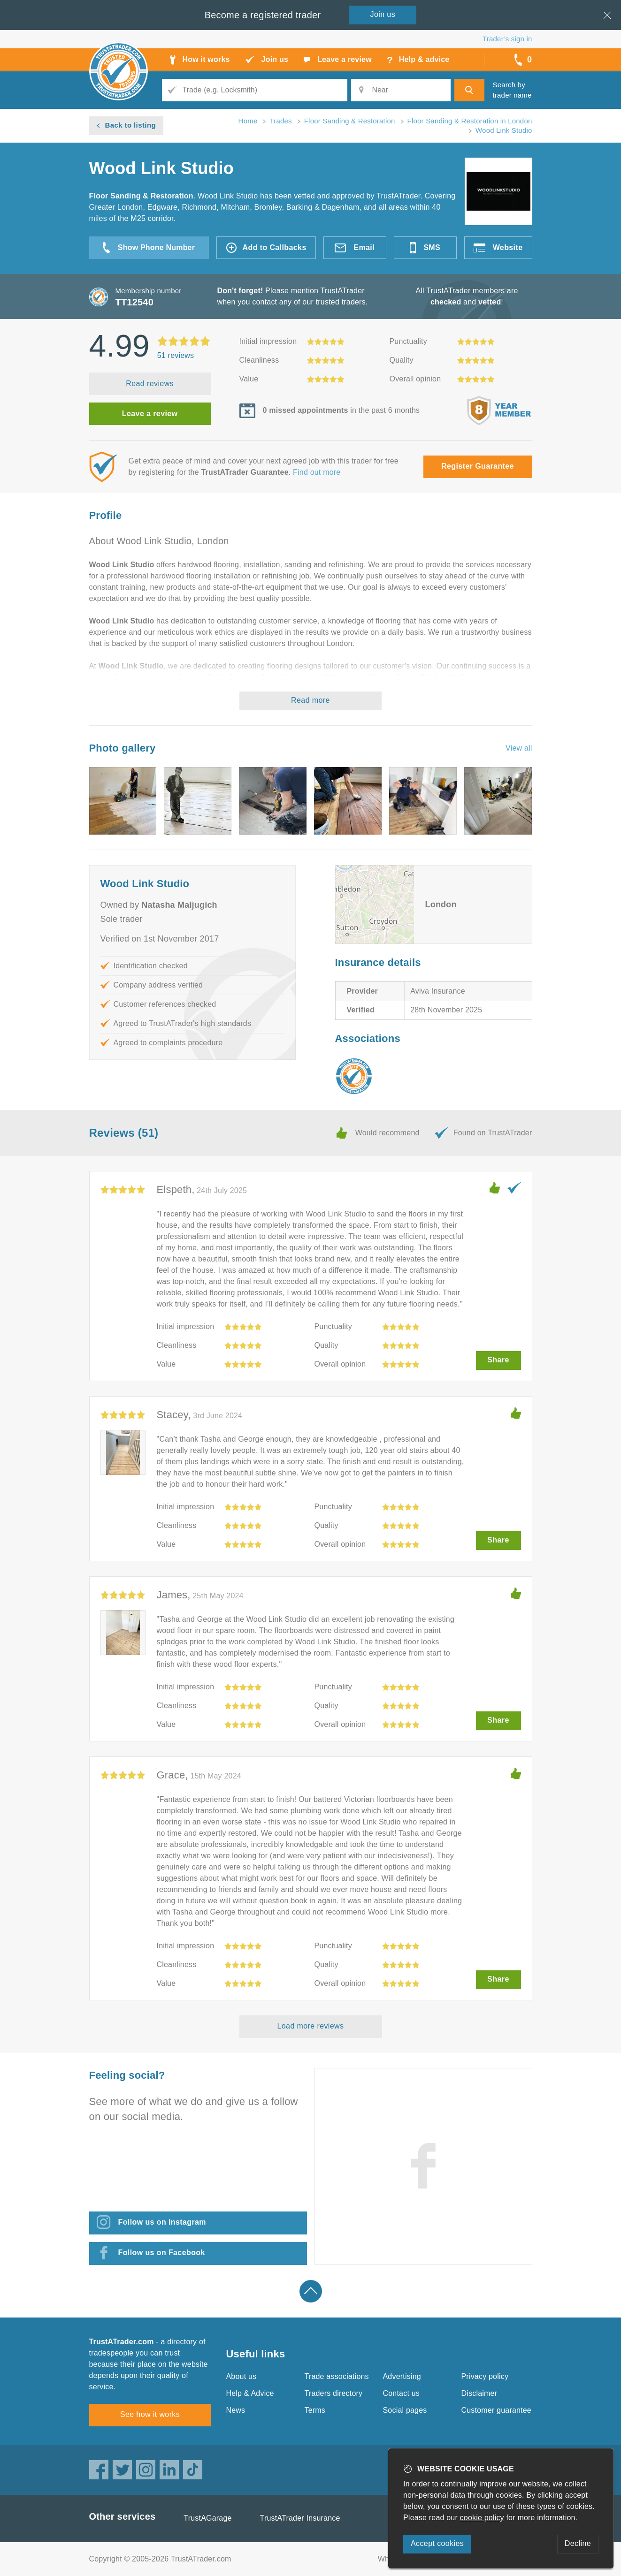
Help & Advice (250, 2393)
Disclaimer (479, 2393)
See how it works (150, 2414)
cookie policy (482, 2518)
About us (241, 2376)
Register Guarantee (477, 466)
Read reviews (150, 384)
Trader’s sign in (507, 39)
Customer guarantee (496, 2410)
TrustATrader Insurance (300, 2518)
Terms (315, 2410)
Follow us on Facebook (161, 2253)
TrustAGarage (207, 2518)
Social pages (405, 2410)
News (235, 2410)
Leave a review (150, 414)
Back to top (310, 2291)
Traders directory (334, 2393)
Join (383, 14)
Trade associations (337, 2376)
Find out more (316, 472)
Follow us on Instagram (162, 2222)
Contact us (401, 2393)
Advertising (402, 2376)
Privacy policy (485, 2376)
